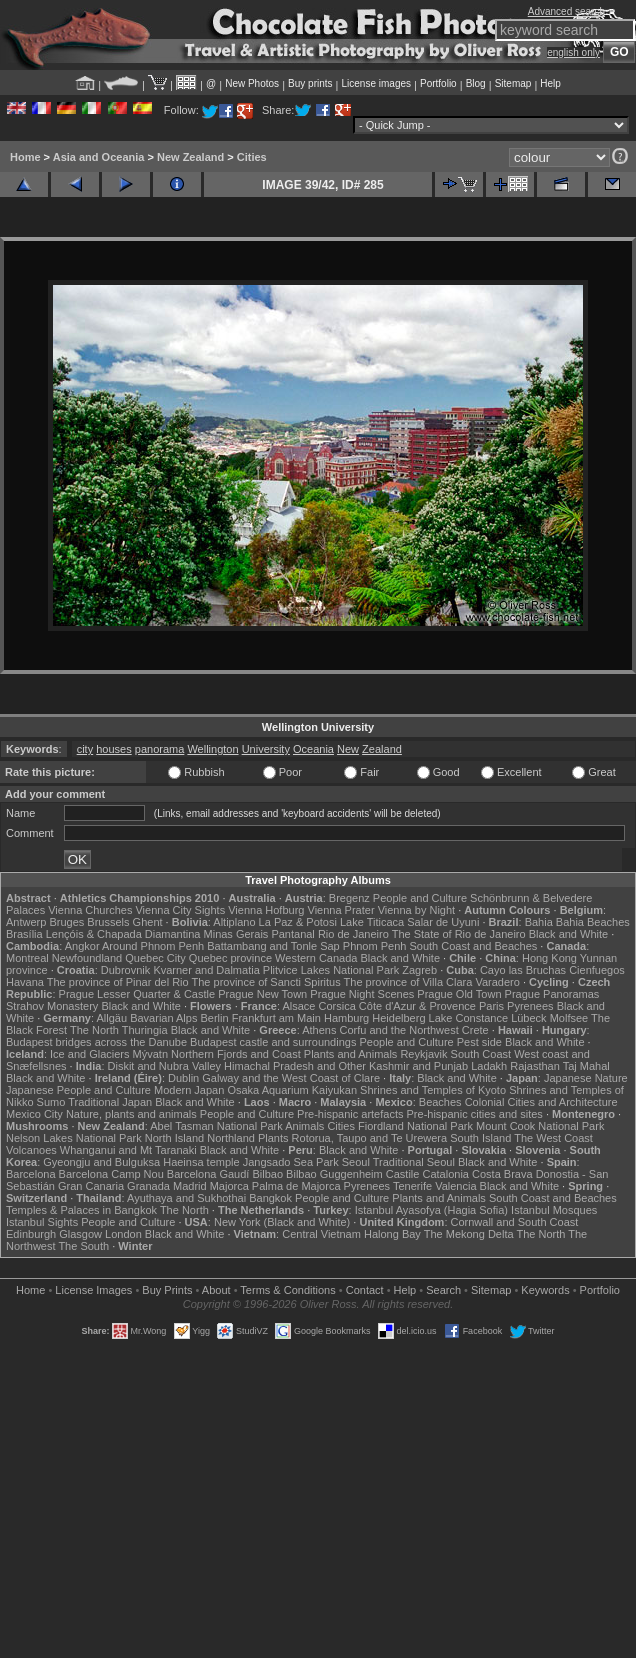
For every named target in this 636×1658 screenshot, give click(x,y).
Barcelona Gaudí (208, 1174)
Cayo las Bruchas (523, 970)
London (123, 1234)
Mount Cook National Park (540, 1126)
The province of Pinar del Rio (118, 982)
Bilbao (267, 1174)
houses (113, 749)
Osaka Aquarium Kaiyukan (292, 1090)
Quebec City (155, 958)
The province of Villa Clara (408, 982)
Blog (476, 83)
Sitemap (513, 83)
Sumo (51, 1102)
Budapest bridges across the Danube (96, 1042)
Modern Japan (189, 1090)
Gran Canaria (91, 1186)
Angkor (82, 946)
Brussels (108, 922)
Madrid (190, 1186)
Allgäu (112, 1018)
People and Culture (420, 898)
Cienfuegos (597, 970)
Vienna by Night (416, 910)
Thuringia (145, 1030)
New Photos (252, 83)
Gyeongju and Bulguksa (101, 1162)
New (348, 749)
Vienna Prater (341, 910)
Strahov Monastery (52, 1006)
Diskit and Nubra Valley (165, 1066)
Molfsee (569, 1018)
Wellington (212, 749)
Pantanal (292, 934)
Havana (25, 982)
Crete (475, 1030)
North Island (174, 1138)
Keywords (545, 1290)
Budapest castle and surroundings (273, 1042)
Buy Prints (167, 1290)
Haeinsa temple (201, 1162)
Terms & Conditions (287, 1290)
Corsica (336, 1006)
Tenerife (412, 1186)
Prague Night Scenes (362, 994)
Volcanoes (31, 1150)
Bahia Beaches (593, 922)
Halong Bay (392, 1234)
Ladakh (489, 1066)
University (266, 749)
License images (376, 83)
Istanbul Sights (42, 1222)
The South (83, 1246)
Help (550, 83)
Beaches (440, 1102)
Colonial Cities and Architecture (541, 1102)
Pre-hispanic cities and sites (475, 1114)
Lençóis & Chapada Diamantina (123, 934)
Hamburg (346, 1018)
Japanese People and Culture (78, 1090)
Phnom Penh (375, 946)
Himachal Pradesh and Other (295, 1066)
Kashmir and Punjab (418, 1066)
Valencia (455, 1186)
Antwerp (26, 922)
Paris (491, 1006)
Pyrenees (530, 1006)
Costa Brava (502, 1174)
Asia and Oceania (99, 157)
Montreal (27, 958)
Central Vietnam (321, 1234)
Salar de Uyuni (443, 922)
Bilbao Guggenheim (334, 1174)
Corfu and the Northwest (399, 1030)
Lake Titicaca (372, 922)
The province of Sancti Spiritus (266, 982)
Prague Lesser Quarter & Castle (137, 994)
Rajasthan (535, 1066)
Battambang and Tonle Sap (273, 946)
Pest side (479, 1042)
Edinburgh (31, 1234)
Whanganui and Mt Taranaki (128, 1150)
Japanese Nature (586, 1078)
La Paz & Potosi (298, 922)
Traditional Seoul (414, 1162)
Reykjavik (423, 1054)
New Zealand (190, 157)
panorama (160, 749)
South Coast (481, 1054)
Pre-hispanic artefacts (350, 1114)
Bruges (66, 922)
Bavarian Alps (163, 1018)
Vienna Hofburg (266, 910)
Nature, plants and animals (131, 1114)
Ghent (148, 922)
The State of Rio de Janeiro (459, 934)
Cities (252, 157)
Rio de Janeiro (353, 934)
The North (94, 1030)
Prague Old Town (459, 994)
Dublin (183, 1078)
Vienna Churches (90, 910)
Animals (304, 1126)
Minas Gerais (236, 934)
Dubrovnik (126, 970)
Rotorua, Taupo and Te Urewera (370, 1138)
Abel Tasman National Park (216, 1126)
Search (443, 1290)
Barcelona (31, 1174)
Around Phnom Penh (153, 946)
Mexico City (34, 1114)
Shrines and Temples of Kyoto (433, 1090)
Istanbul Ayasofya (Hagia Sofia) (431, 1210)
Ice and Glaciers (89, 1054)
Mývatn (150, 1054)
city (85, 749)
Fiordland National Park (415, 1126)
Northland (231, 1138)
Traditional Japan (110, 1102)
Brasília (24, 934)
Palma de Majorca (296, 1186)
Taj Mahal (586, 1066)
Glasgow (80, 1234)
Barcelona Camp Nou (111, 1174)
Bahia (539, 922)
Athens (319, 1030)
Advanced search (566, 11)
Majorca (229, 1186)
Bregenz (349, 898)
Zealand (382, 749)
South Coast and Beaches (473, 946)
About (216, 1290)
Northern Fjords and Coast (236, 1054)
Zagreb (419, 970)
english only (573, 52)
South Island (480, 1138)
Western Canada (316, 958)
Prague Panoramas (552, 994)
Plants (273, 1138)
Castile (403, 1174)
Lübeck (528, 1018)
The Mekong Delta (469, 1234)
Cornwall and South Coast (515, 1222)
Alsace (298, 1006)
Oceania (313, 749)
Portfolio (438, 83)
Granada (148, 1186)
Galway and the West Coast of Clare (291, 1078)
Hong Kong (549, 958)
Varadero (497, 982)
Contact (365, 1290)
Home (25, 157)
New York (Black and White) (282, 1222)
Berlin (214, 1018)
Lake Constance (469, 1018)
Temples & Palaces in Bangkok (81, 1210)
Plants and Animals (351, 1054)
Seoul (356, 1162)
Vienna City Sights (180, 910)
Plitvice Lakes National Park (331, 970)
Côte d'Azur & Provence (417, 1006)
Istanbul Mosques (554, 1210)
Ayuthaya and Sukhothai (186, 1198)
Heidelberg (398, 1018)
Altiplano (234, 922)
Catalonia (445, 1174)
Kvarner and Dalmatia (206, 970)
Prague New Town (262, 994)
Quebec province (230, 958)
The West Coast (553, 1138)
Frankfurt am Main (276, 1018)
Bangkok (270, 1198)
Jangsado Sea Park (291, 1162)
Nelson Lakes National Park (74, 1138)
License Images (93, 1290)
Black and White (568, 934)
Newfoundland (87, 958)
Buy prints (310, 83)
